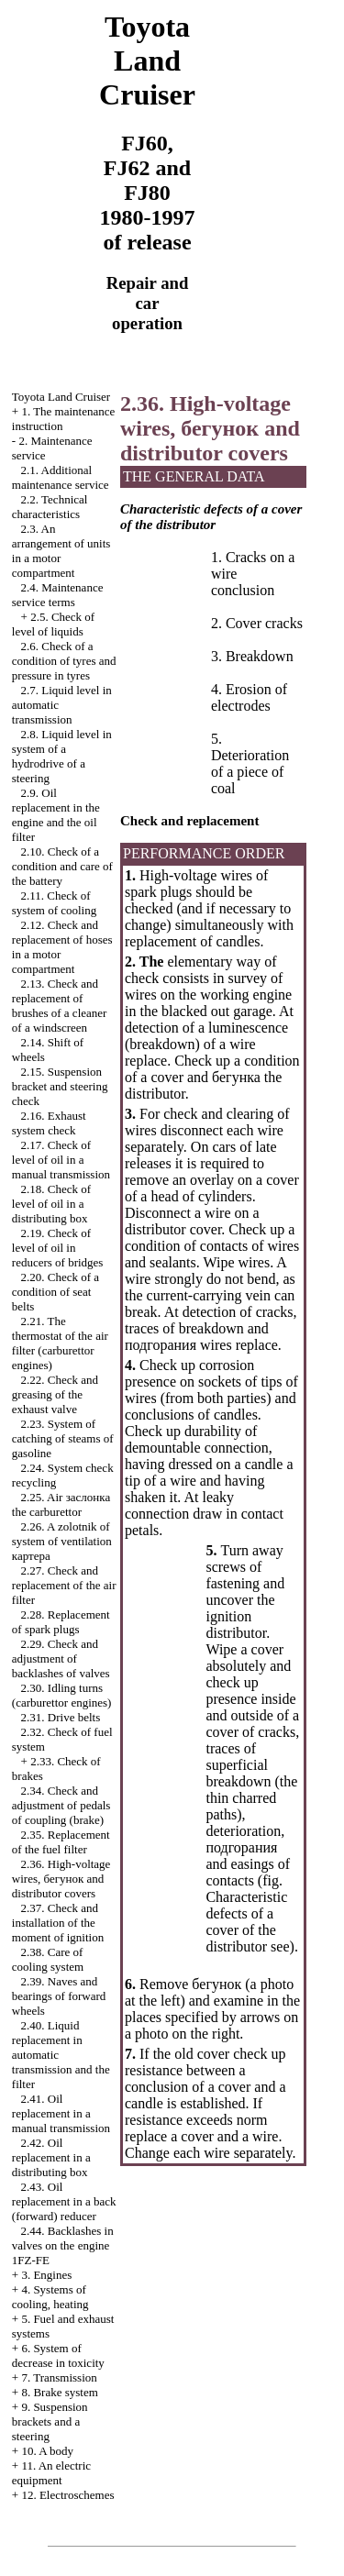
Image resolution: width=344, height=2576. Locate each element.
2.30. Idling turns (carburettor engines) (62, 1695)
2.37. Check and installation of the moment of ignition (58, 1922)
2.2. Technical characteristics (50, 506)
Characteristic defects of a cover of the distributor (246, 1921)
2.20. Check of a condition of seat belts (55, 1291)
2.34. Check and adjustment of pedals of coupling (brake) (61, 1805)
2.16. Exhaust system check (49, 1123)
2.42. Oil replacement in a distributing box (51, 2157)
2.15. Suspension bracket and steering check (60, 1086)
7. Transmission (58, 2377)
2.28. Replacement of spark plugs (61, 1622)
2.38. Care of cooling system (47, 1959)
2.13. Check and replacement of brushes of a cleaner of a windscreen (59, 1005)
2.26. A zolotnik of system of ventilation (62, 1541)
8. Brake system (59, 2392)
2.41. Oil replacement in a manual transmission (61, 2113)
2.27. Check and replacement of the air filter (64, 1585)
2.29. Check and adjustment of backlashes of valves (61, 1658)
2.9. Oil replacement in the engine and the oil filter (56, 815)
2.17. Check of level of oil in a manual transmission (61, 1159)
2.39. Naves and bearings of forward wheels (59, 1996)
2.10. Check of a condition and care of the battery (62, 866)
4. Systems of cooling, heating (50, 2297)
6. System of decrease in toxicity (58, 2355)
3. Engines (46, 2275)
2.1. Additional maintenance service (60, 477)
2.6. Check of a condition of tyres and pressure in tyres (64, 660)
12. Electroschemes (67, 2495)
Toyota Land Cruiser (61, 397)
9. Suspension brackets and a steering (50, 2421)
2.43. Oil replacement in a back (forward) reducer (64, 2201)
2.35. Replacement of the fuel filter (61, 1842)
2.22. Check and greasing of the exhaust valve (55, 1394)
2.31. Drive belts (61, 1717)
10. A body (47, 2451)
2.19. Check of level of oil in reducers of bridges (58, 1247)
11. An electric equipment (51, 2473)
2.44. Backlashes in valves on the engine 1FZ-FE (63, 2245)
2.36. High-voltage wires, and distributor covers (61, 1878)
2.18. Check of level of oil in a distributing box (51, 1203)
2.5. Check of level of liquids (53, 624)
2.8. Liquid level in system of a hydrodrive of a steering (62, 756)
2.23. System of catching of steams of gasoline (63, 1438)
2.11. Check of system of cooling (54, 903)
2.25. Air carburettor (61, 1504)
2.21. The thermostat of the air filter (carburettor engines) (60, 1343)
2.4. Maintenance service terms (58, 594)
